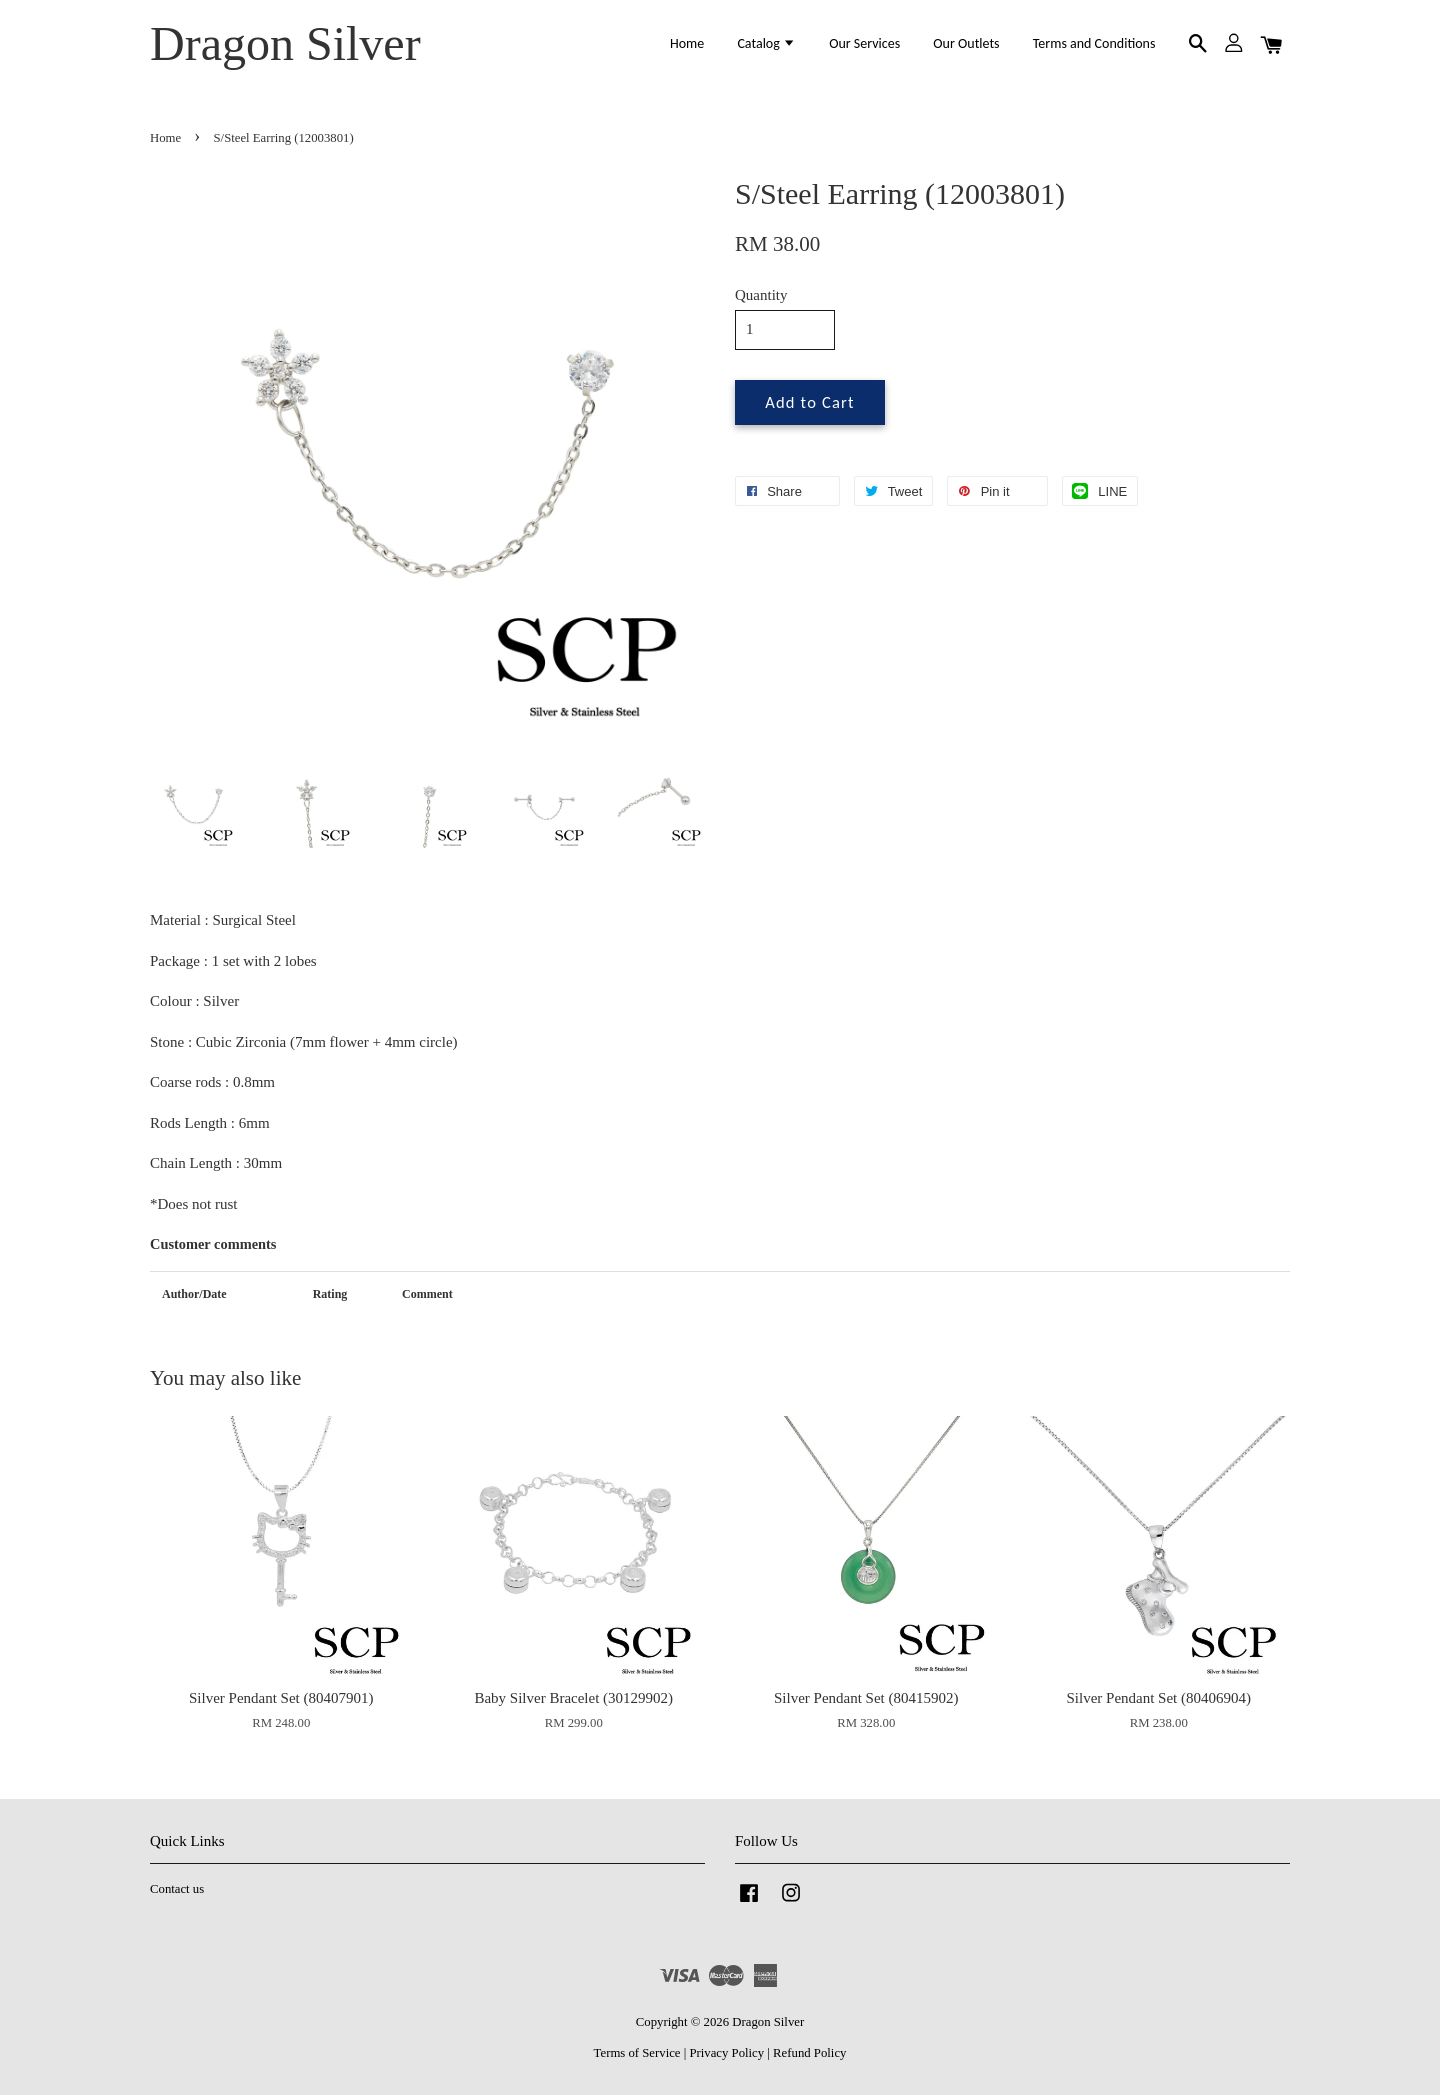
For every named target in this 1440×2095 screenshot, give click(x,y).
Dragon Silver (285, 43)
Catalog (766, 43)
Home (687, 43)
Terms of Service (637, 2053)
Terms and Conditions (1094, 43)
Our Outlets (966, 43)
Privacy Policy (726, 2053)
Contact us (177, 1889)
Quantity (761, 295)
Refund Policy (809, 2053)
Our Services (864, 43)
